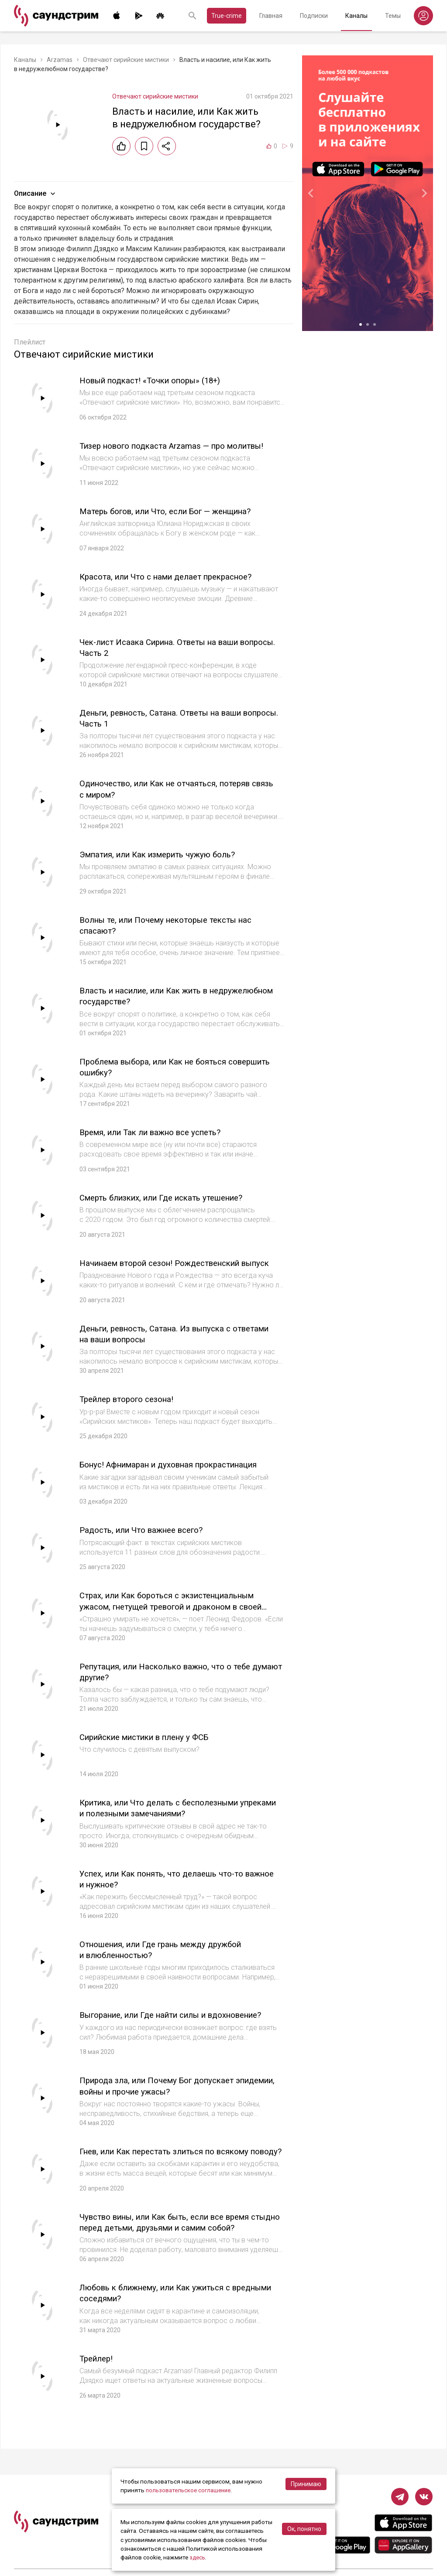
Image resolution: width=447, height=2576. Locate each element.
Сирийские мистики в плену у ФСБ (151, 1741)
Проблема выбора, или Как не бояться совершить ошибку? (160, 1066)
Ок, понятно (304, 2528)
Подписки (314, 15)
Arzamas (59, 59)
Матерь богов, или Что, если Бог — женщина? (174, 511)
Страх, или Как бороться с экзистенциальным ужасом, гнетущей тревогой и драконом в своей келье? (180, 1610)
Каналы (356, 15)
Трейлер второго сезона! (131, 1403)
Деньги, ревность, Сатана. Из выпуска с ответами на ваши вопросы (159, 1338)
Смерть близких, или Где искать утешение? (169, 1196)
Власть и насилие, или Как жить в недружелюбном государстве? (147, 995)
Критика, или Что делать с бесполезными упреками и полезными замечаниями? (167, 1811)
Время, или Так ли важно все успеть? (157, 1131)
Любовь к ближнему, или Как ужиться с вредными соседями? (159, 2301)
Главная (270, 15)
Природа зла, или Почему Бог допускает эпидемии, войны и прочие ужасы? (163, 2089)
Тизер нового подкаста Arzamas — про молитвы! (180, 445)
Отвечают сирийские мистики (126, 59)
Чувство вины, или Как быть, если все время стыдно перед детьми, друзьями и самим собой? (174, 2236)
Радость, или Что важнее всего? (148, 1534)
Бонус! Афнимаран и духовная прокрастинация (177, 1469)
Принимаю (306, 2483)
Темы (393, 15)
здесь (197, 2557)
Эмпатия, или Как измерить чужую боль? (165, 854)
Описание (35, 193)
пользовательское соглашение (189, 2490)
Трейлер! (97, 2366)
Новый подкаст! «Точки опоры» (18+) (157, 380)
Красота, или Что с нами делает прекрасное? (173, 576)
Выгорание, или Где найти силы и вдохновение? (181, 2018)
